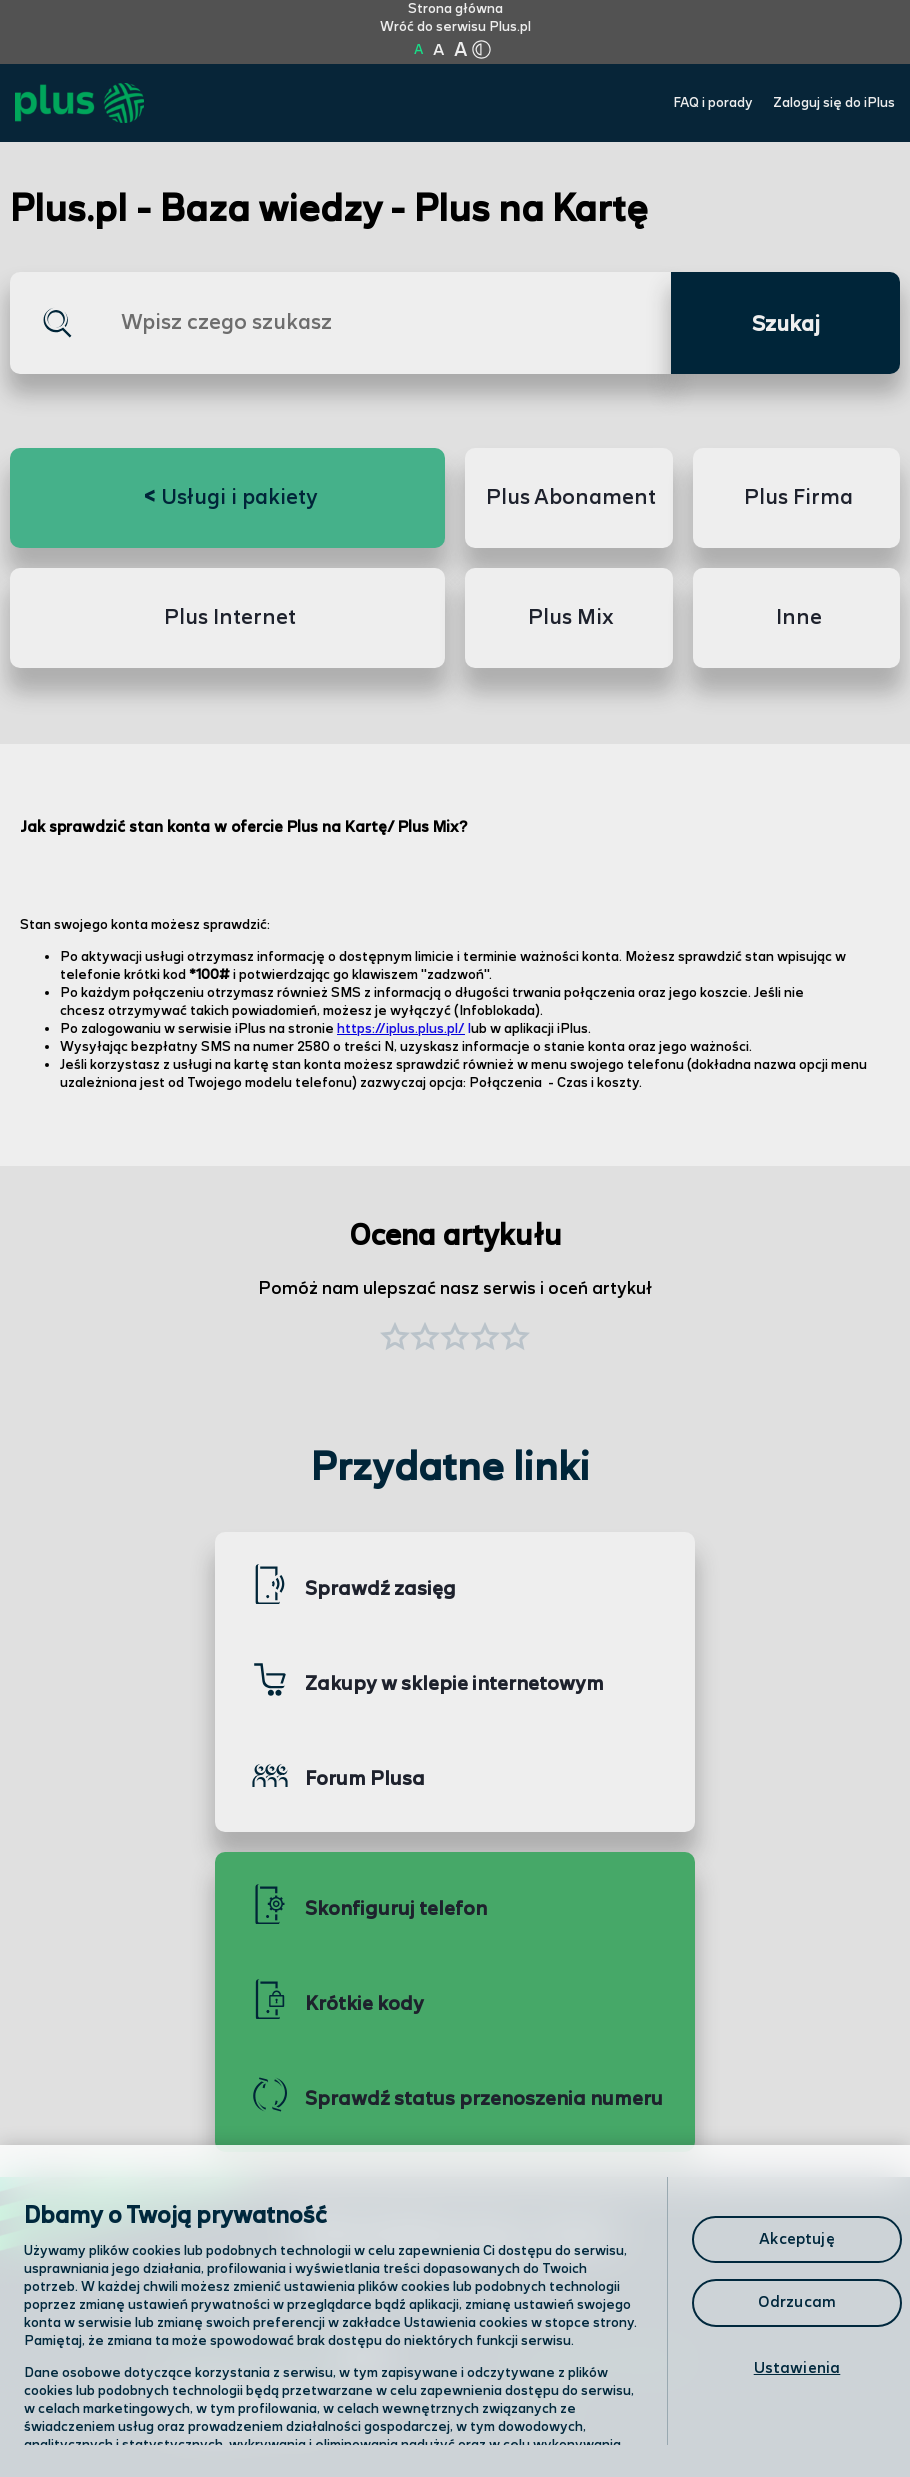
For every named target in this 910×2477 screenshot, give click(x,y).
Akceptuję (796, 2239)
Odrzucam (797, 2302)
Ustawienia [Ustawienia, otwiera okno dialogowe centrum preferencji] (797, 2368)
